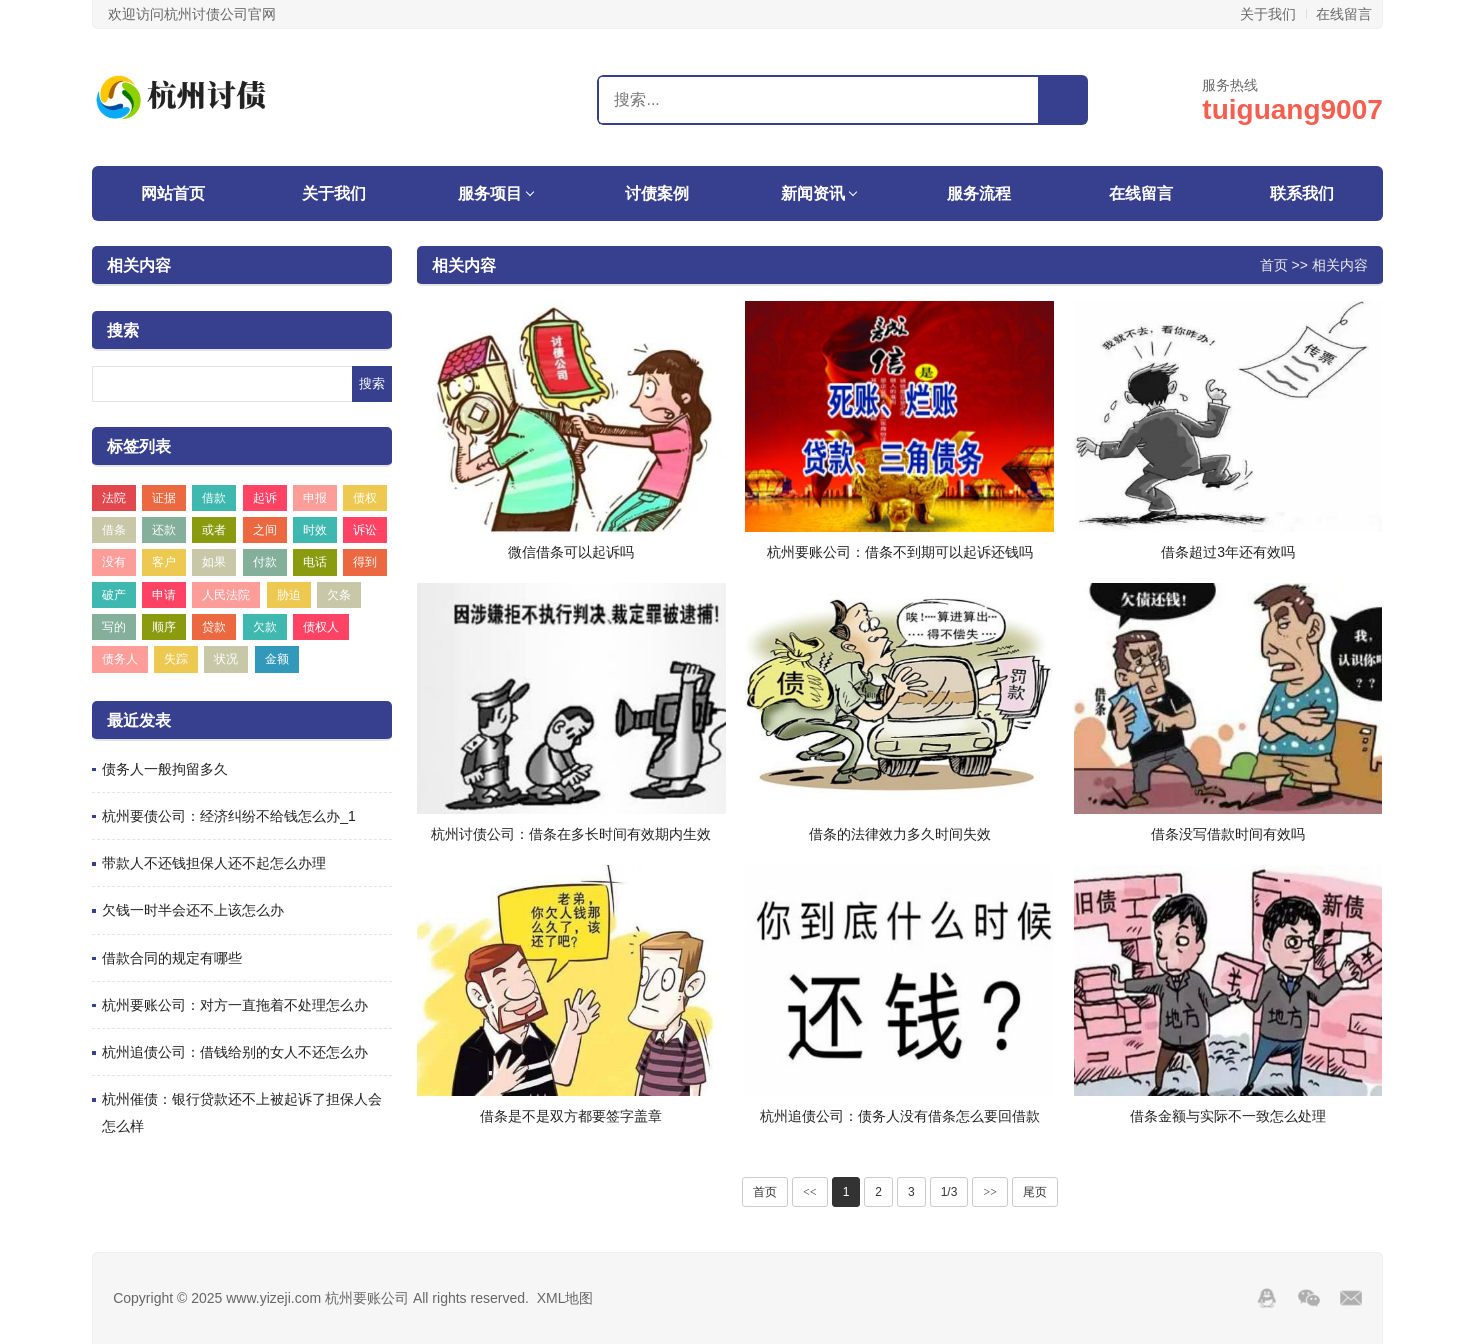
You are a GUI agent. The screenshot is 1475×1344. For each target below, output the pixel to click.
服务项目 (490, 193)
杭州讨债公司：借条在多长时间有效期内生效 (571, 834)
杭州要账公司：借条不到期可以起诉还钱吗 (900, 552)
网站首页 (173, 193)
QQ (1267, 1298)
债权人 (321, 627)
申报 (315, 498)
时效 (315, 530)
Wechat (1309, 1298)
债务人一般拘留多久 (165, 769)
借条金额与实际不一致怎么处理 (1228, 1116)
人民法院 (226, 595)
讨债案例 (657, 193)
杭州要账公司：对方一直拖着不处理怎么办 (235, 1005)
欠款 (265, 627)
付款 (265, 562)
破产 (114, 595)
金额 (277, 659)
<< (810, 1192)
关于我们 (1268, 14)
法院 (114, 498)
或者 (214, 530)
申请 (164, 595)
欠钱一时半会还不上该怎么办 (193, 910)
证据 (164, 498)
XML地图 (565, 1298)
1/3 (949, 1192)
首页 (1274, 264)
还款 (164, 530)
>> (990, 1192)
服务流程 (979, 193)
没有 (114, 562)
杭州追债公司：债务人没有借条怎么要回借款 (900, 1116)
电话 (315, 562)
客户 (164, 562)
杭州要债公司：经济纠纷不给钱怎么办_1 (229, 816)
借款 (214, 498)
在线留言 (1344, 14)
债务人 (120, 659)
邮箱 (1351, 1298)
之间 (265, 530)
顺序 (164, 627)
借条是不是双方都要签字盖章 (571, 1116)
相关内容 (139, 265)
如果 (214, 562)
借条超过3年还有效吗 (1228, 552)
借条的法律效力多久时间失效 (900, 834)
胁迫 (289, 595)
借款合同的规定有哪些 (172, 958)
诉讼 (365, 530)
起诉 (265, 498)
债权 (365, 498)
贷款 (214, 627)
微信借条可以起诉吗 (571, 552)
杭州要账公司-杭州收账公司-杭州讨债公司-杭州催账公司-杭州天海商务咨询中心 (217, 97)
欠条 (339, 595)
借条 (114, 530)
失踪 (176, 659)
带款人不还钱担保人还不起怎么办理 (214, 863)
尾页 (1035, 1192)
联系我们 (1302, 193)
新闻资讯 (813, 193)
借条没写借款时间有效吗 (1228, 834)
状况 (226, 659)
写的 (114, 627)
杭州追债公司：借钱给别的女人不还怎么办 (235, 1052)
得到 (365, 562)
